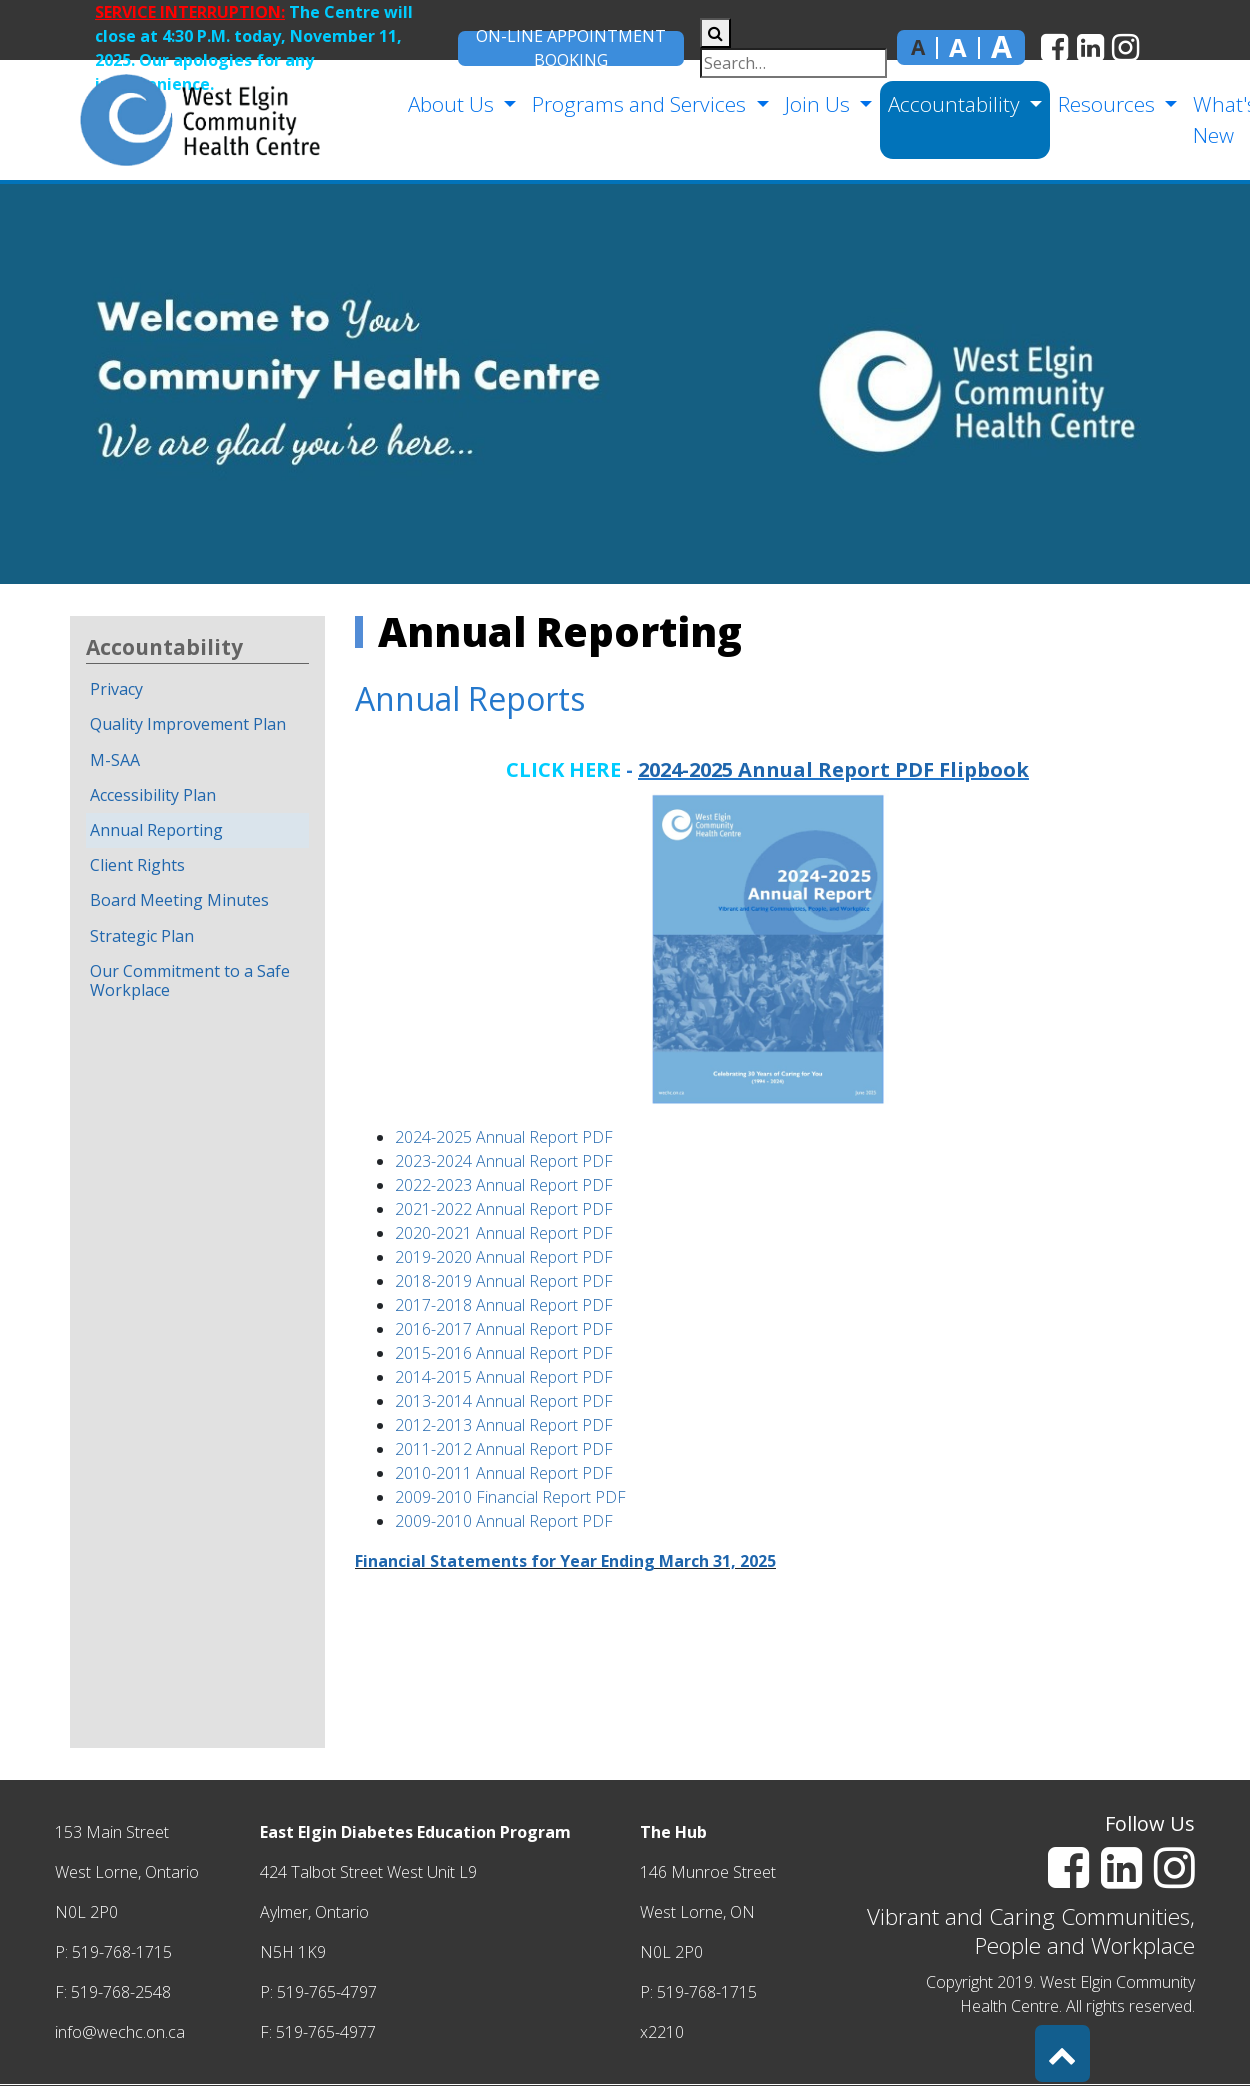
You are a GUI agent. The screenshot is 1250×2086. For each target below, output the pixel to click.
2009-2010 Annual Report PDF (504, 1521)
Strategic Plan (142, 936)
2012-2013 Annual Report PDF (504, 1425)
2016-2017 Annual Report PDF (504, 1329)
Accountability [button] (951, 104)
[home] (165, 120)
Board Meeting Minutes (179, 900)
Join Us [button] (815, 104)
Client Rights (137, 865)
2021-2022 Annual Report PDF (504, 1209)
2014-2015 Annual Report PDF (504, 1377)
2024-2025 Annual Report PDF (504, 1137)
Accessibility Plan (153, 795)
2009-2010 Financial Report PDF (510, 1497)
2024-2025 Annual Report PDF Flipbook (833, 769)
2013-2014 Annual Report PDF (504, 1401)
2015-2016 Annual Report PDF (504, 1353)
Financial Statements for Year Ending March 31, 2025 (565, 1561)
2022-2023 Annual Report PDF (504, 1185)
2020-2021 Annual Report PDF (504, 1233)
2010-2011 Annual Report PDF (504, 1473)
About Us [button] (448, 104)
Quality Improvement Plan (188, 724)
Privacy (116, 689)
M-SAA (115, 760)
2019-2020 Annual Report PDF (504, 1257)
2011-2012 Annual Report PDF (504, 1449)
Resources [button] (1104, 104)
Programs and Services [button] (636, 104)
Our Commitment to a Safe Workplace (190, 980)
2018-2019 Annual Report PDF (504, 1281)
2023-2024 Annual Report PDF (504, 1161)
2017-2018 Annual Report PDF (504, 1305)
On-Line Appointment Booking (571, 48)
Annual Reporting (156, 830)
